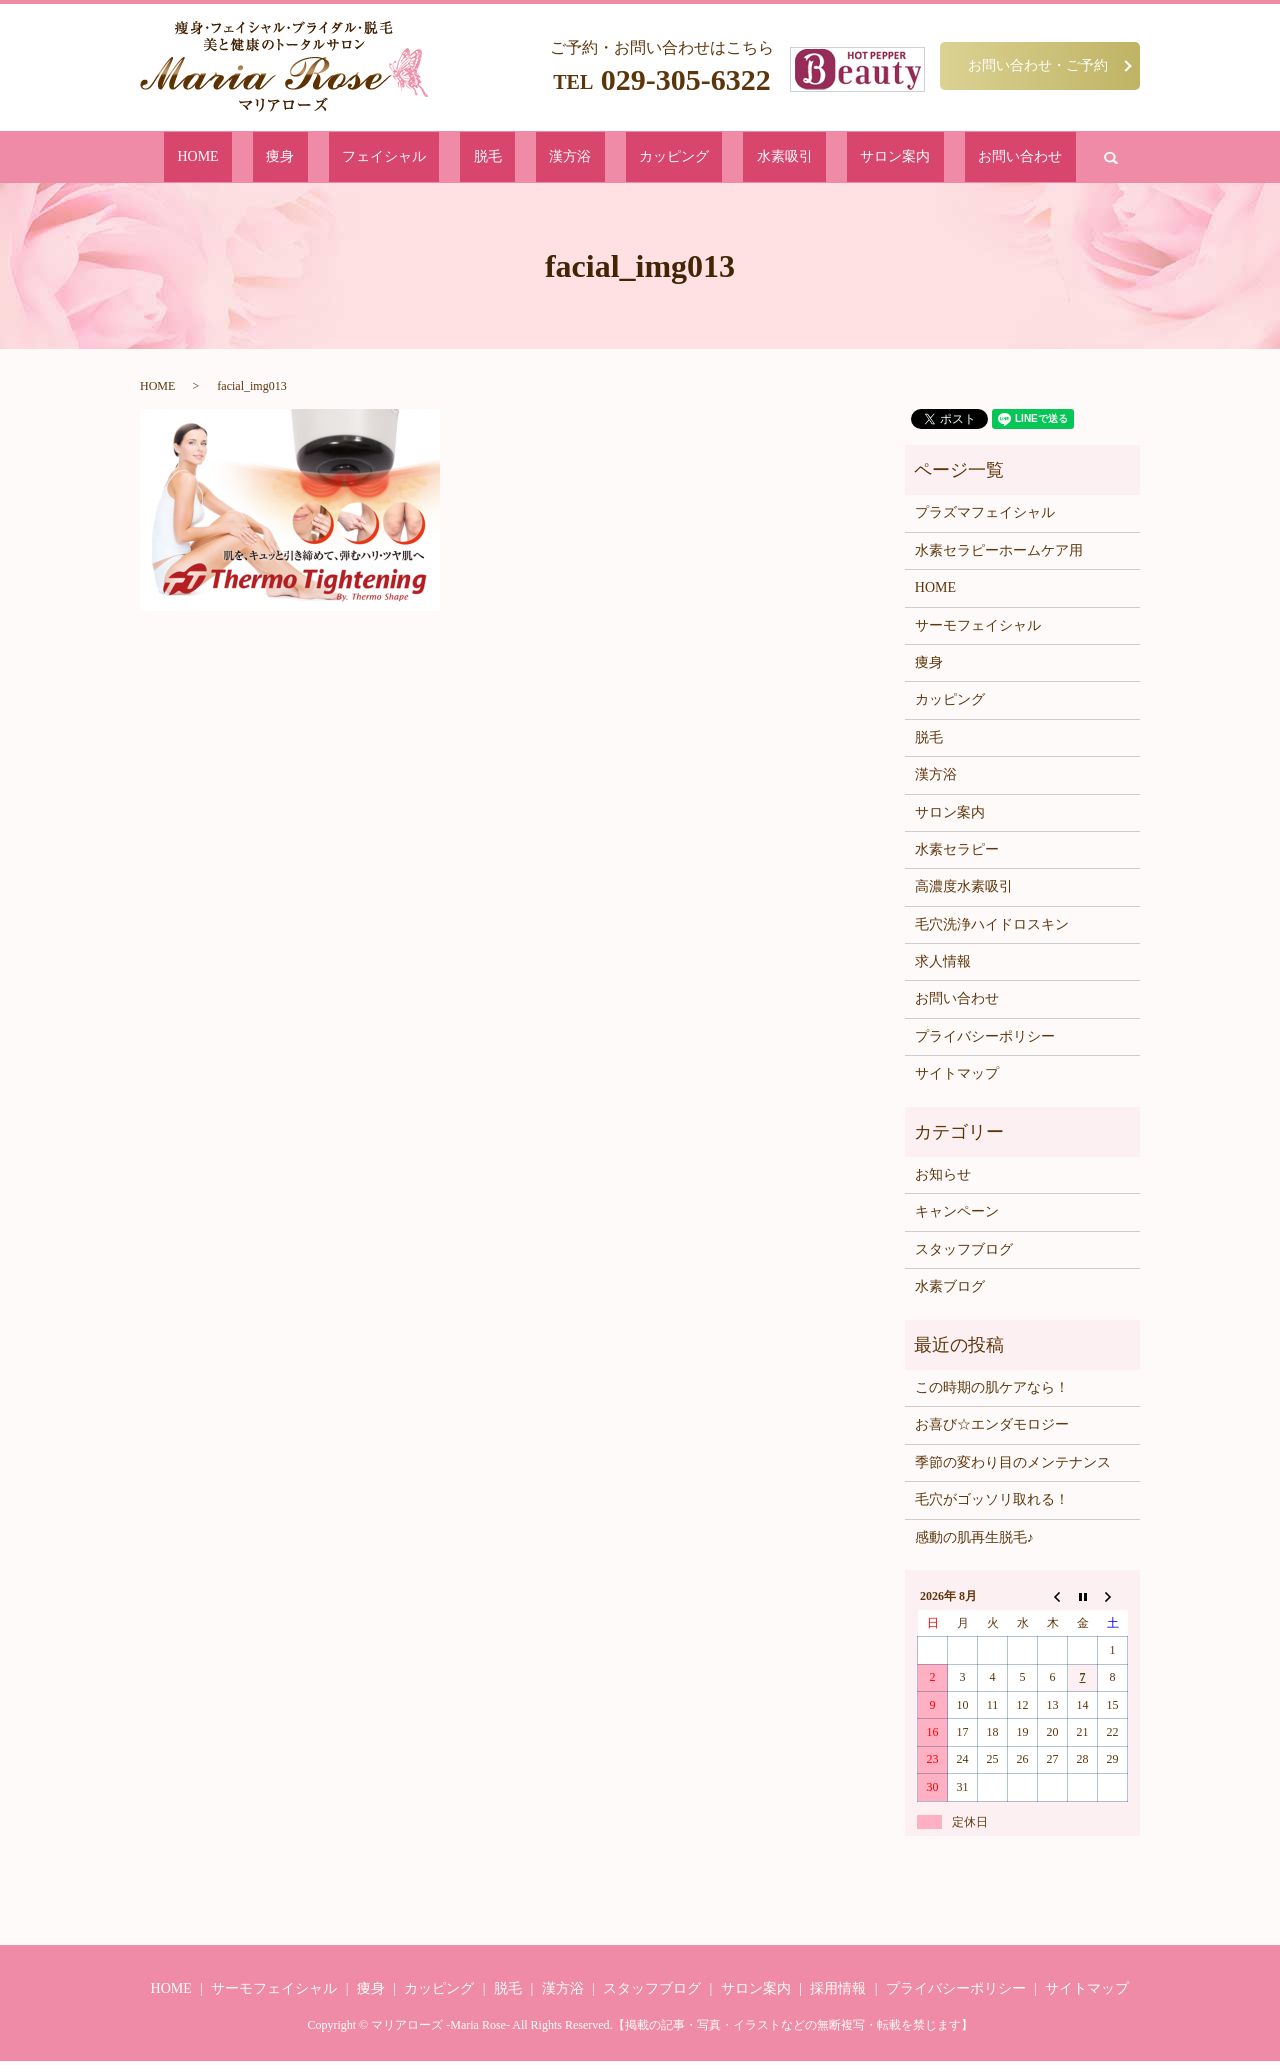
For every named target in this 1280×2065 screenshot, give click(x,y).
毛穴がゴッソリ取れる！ (992, 1503)
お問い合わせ (898, 158)
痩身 (375, 158)
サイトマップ (957, 1077)
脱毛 (521, 158)
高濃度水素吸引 (964, 890)
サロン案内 (805, 158)
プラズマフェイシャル (985, 516)
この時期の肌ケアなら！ (992, 1391)
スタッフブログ (964, 1253)
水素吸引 (726, 158)
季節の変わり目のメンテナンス (1013, 1466)
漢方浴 (573, 158)
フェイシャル (448, 158)
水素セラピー (957, 853)
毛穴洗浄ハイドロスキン (992, 928)
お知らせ (943, 1178)
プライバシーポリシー (985, 1040)
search (972, 159)
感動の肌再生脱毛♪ (974, 1540)
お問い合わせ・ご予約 (1038, 65)
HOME (322, 158)
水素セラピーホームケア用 (999, 554)
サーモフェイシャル (978, 628)
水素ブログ (950, 1290)
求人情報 (943, 965)
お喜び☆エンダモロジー (992, 1428)
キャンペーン (957, 1215)
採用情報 (838, 1992)
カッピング (646, 158)
